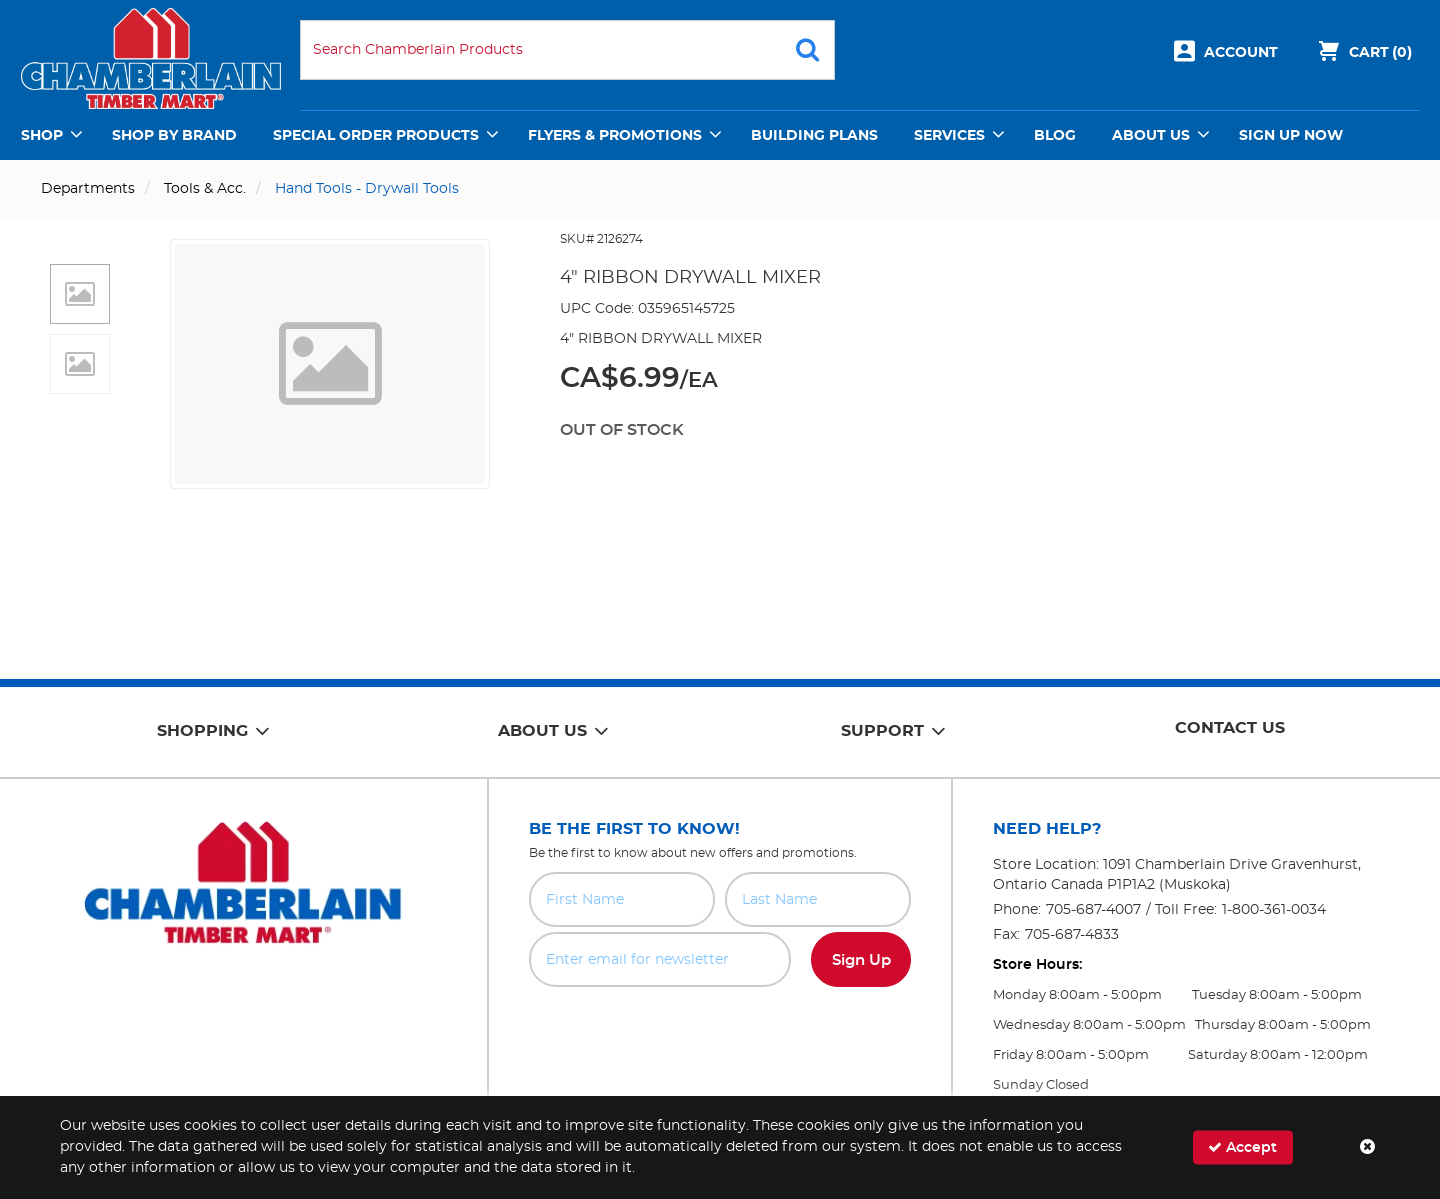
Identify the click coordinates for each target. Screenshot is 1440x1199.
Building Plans (814, 136)
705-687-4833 (1072, 935)
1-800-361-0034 (1274, 910)
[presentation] (720, 1031)
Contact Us (1230, 728)
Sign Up (861, 960)
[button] (80, 294)
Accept (1242, 1147)
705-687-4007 (1093, 910)
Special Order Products (376, 136)
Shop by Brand (174, 136)
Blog (1055, 136)
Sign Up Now (1291, 136)
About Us (1151, 136)
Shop (42, 136)
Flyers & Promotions (615, 136)
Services (949, 136)
